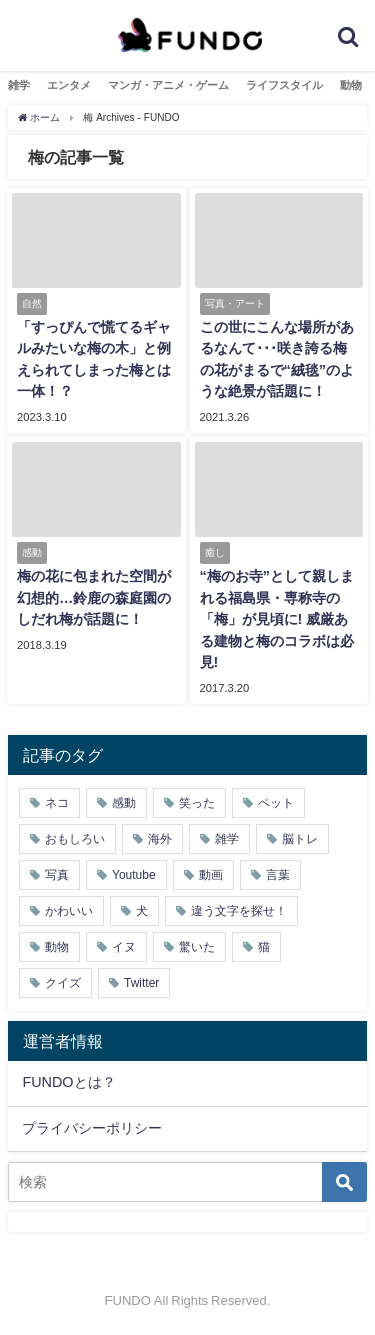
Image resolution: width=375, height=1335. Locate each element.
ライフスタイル (284, 85)
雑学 (19, 85)
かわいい (69, 911)
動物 (351, 85)
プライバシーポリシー (92, 1128)
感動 (124, 803)
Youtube (134, 875)
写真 (57, 875)
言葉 (278, 875)
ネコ (57, 803)
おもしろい (75, 839)
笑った (197, 803)
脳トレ (300, 839)
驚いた (197, 947)
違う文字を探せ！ (239, 911)
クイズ (63, 983)
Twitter (141, 983)
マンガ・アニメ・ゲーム (168, 85)
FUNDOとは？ (68, 1082)
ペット (276, 803)
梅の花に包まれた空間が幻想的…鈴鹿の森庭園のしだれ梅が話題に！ (94, 597)
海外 (160, 839)
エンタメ (69, 85)
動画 (211, 875)
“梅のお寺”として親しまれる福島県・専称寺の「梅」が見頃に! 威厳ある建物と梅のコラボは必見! (277, 619)
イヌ (124, 947)
